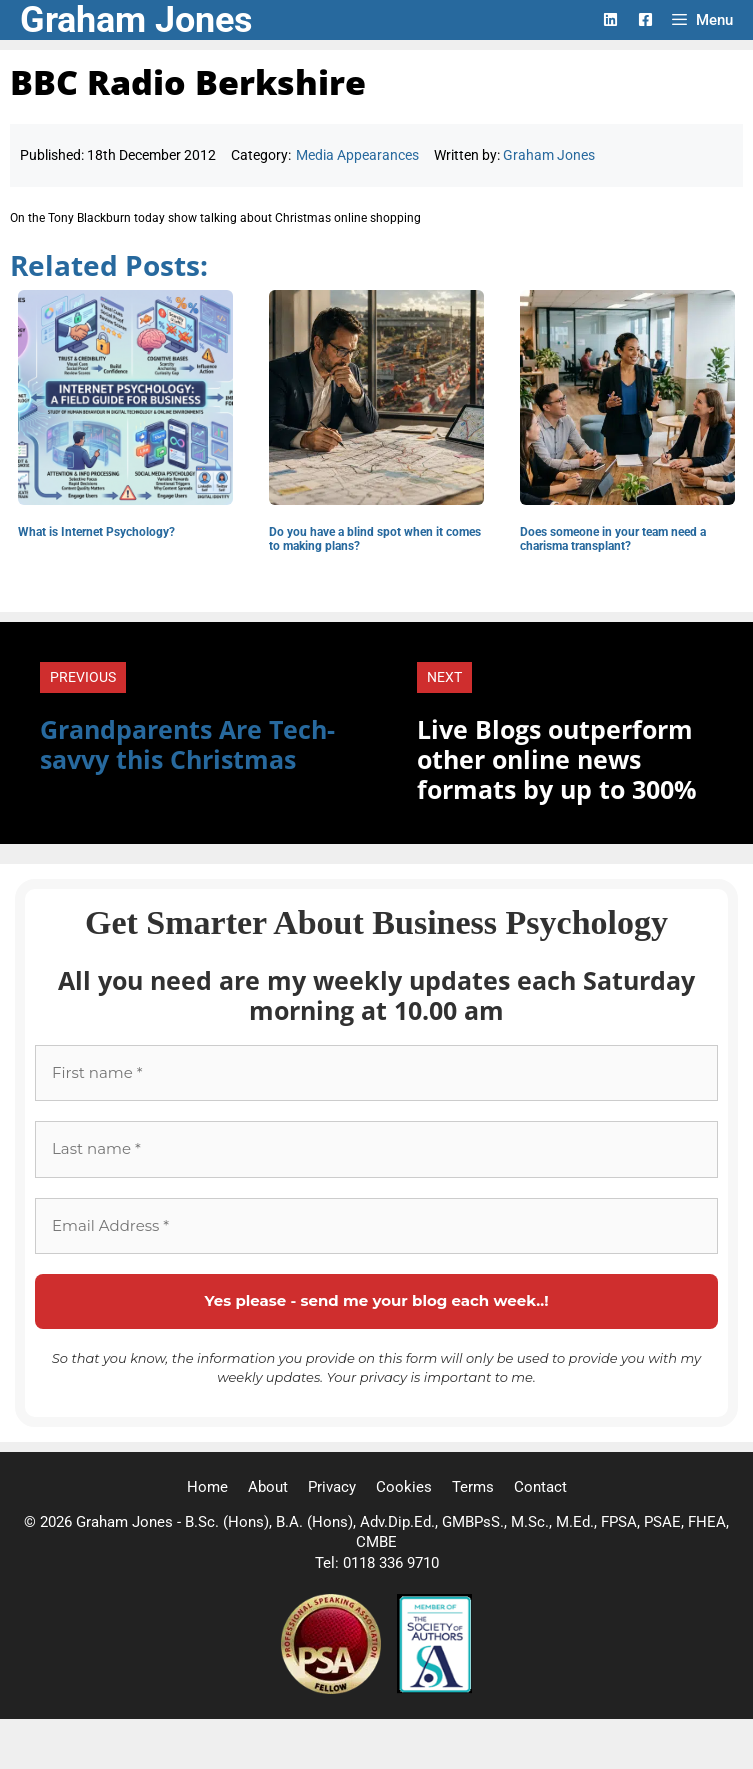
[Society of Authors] (434, 1689)
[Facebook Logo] (645, 19)
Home (207, 1487)
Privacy (332, 1487)
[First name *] (376, 1073)
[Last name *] (376, 1149)
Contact (540, 1487)
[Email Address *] (376, 1226)
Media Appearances (357, 155)
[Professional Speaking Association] (333, 1689)
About (268, 1487)
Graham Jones (136, 20)
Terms (473, 1487)
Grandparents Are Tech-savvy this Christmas (187, 744)
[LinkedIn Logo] (610, 19)
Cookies (404, 1487)
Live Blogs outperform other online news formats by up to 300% (557, 759)
